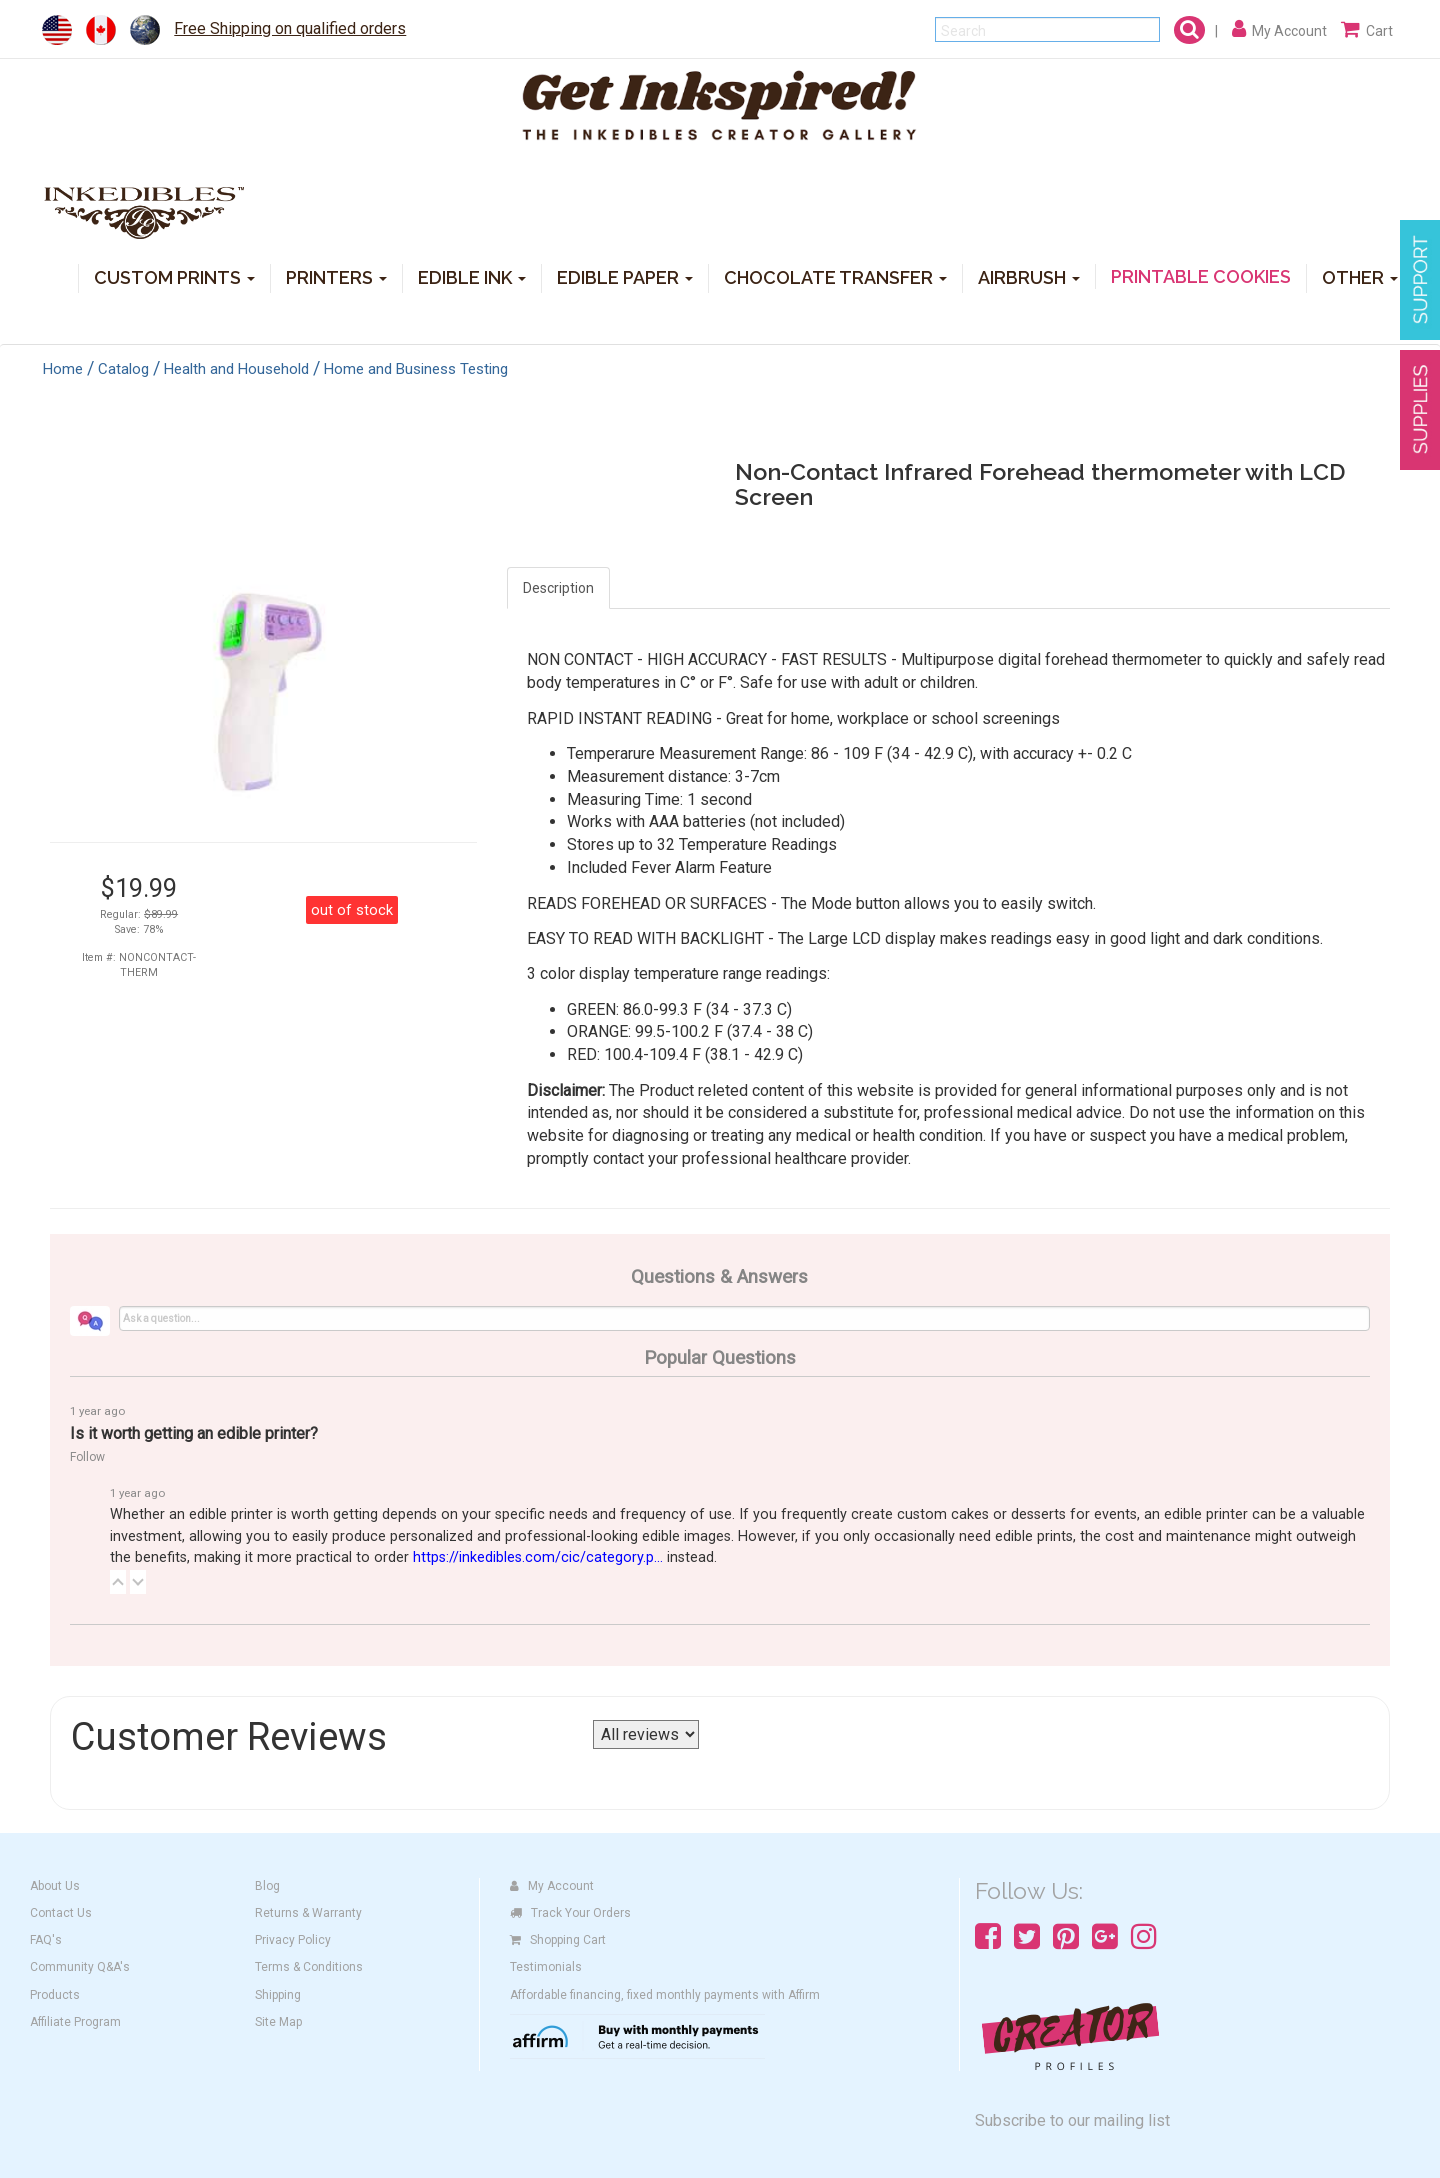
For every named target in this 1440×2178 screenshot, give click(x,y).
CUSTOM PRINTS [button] (174, 276)
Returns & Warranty (308, 1913)
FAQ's (46, 1940)
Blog (267, 1886)
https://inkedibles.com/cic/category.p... (538, 1557)
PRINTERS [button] (336, 276)
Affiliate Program (75, 2022)
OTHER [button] (1360, 276)
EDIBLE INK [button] (472, 276)
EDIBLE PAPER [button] (625, 276)
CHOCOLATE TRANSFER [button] (835, 276)
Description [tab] (558, 588)
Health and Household (236, 369)
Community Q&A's (80, 1967)
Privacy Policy (293, 1940)
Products (55, 1995)
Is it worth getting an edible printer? (194, 1433)
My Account (552, 1886)
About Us (55, 1886)
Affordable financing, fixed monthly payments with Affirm (665, 1995)
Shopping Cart (558, 1940)
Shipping (278, 1995)
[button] (118, 1582)
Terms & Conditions (309, 1967)
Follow (87, 1457)
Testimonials (546, 1967)
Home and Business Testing (416, 369)
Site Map (278, 2022)
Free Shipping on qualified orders (290, 28)
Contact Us (61, 1913)
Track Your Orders (570, 1913)
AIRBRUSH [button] (1029, 276)
